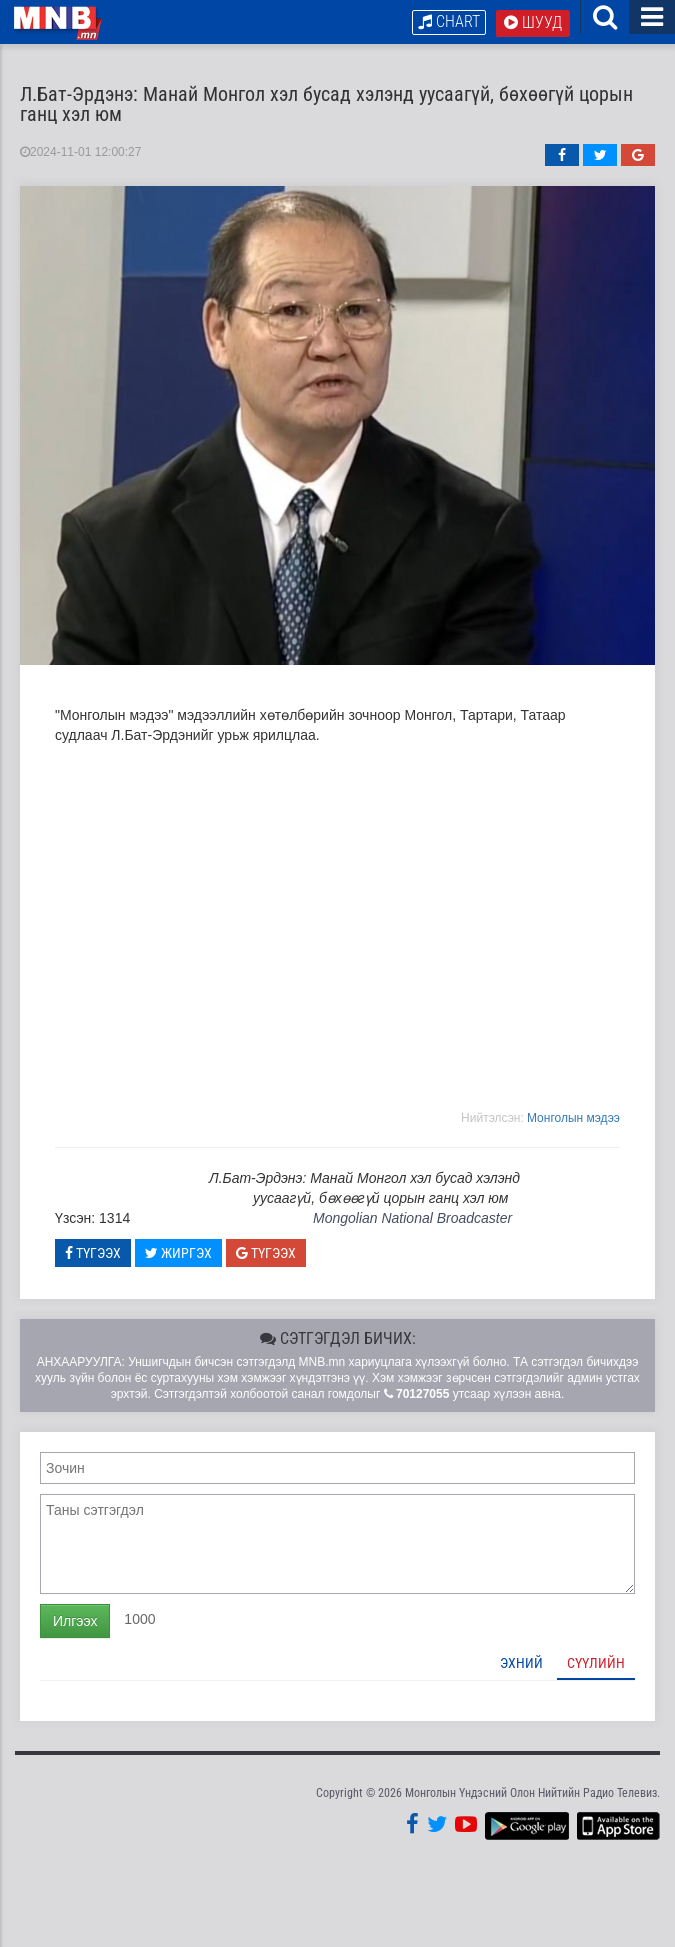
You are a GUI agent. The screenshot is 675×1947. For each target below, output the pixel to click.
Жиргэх (178, 1253)
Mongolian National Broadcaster (412, 1218)
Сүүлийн (596, 1663)
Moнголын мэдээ (573, 1118)
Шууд (533, 22)
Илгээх (75, 1621)
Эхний (521, 1663)
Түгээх (93, 1253)
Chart (449, 21)
